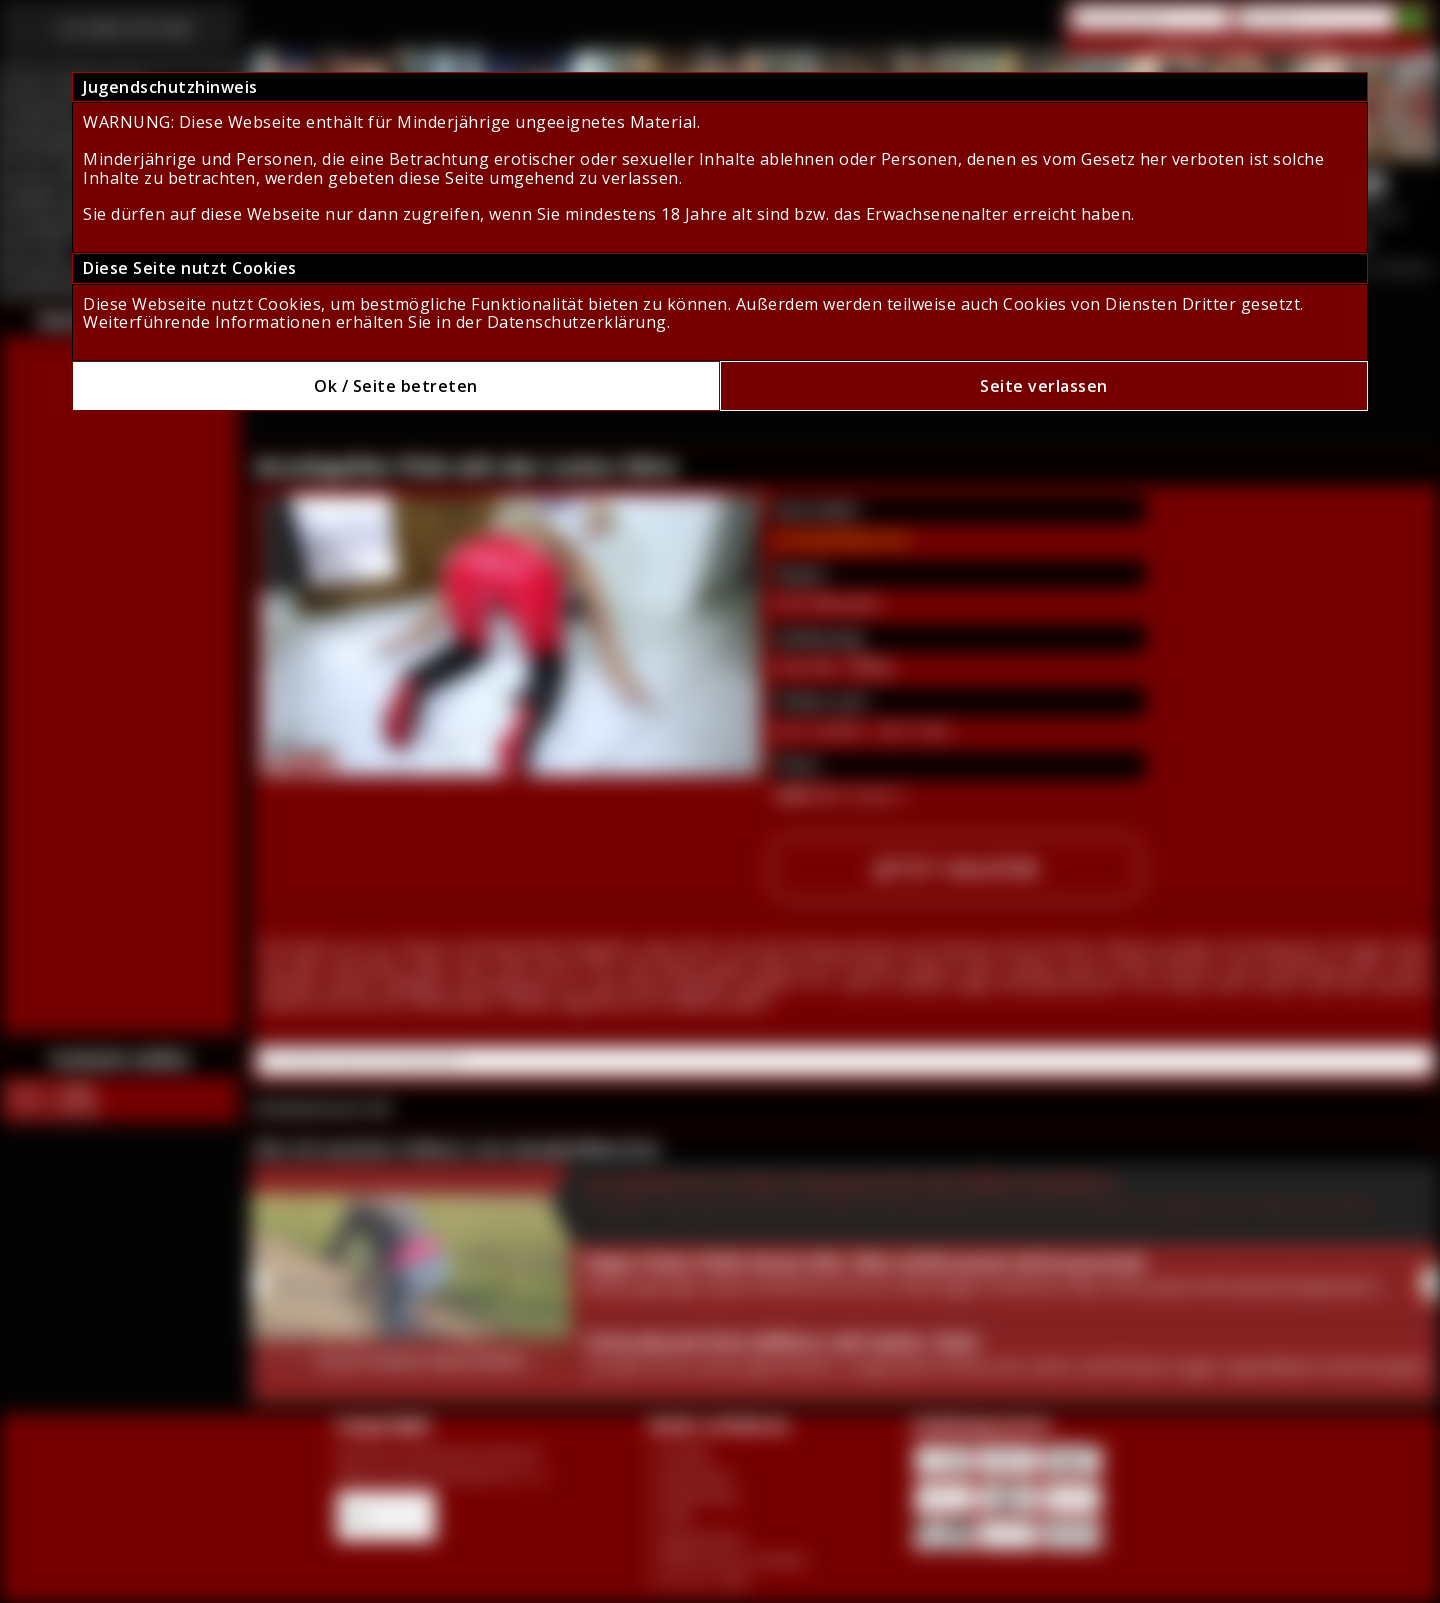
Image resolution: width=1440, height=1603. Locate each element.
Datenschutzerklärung (577, 322)
